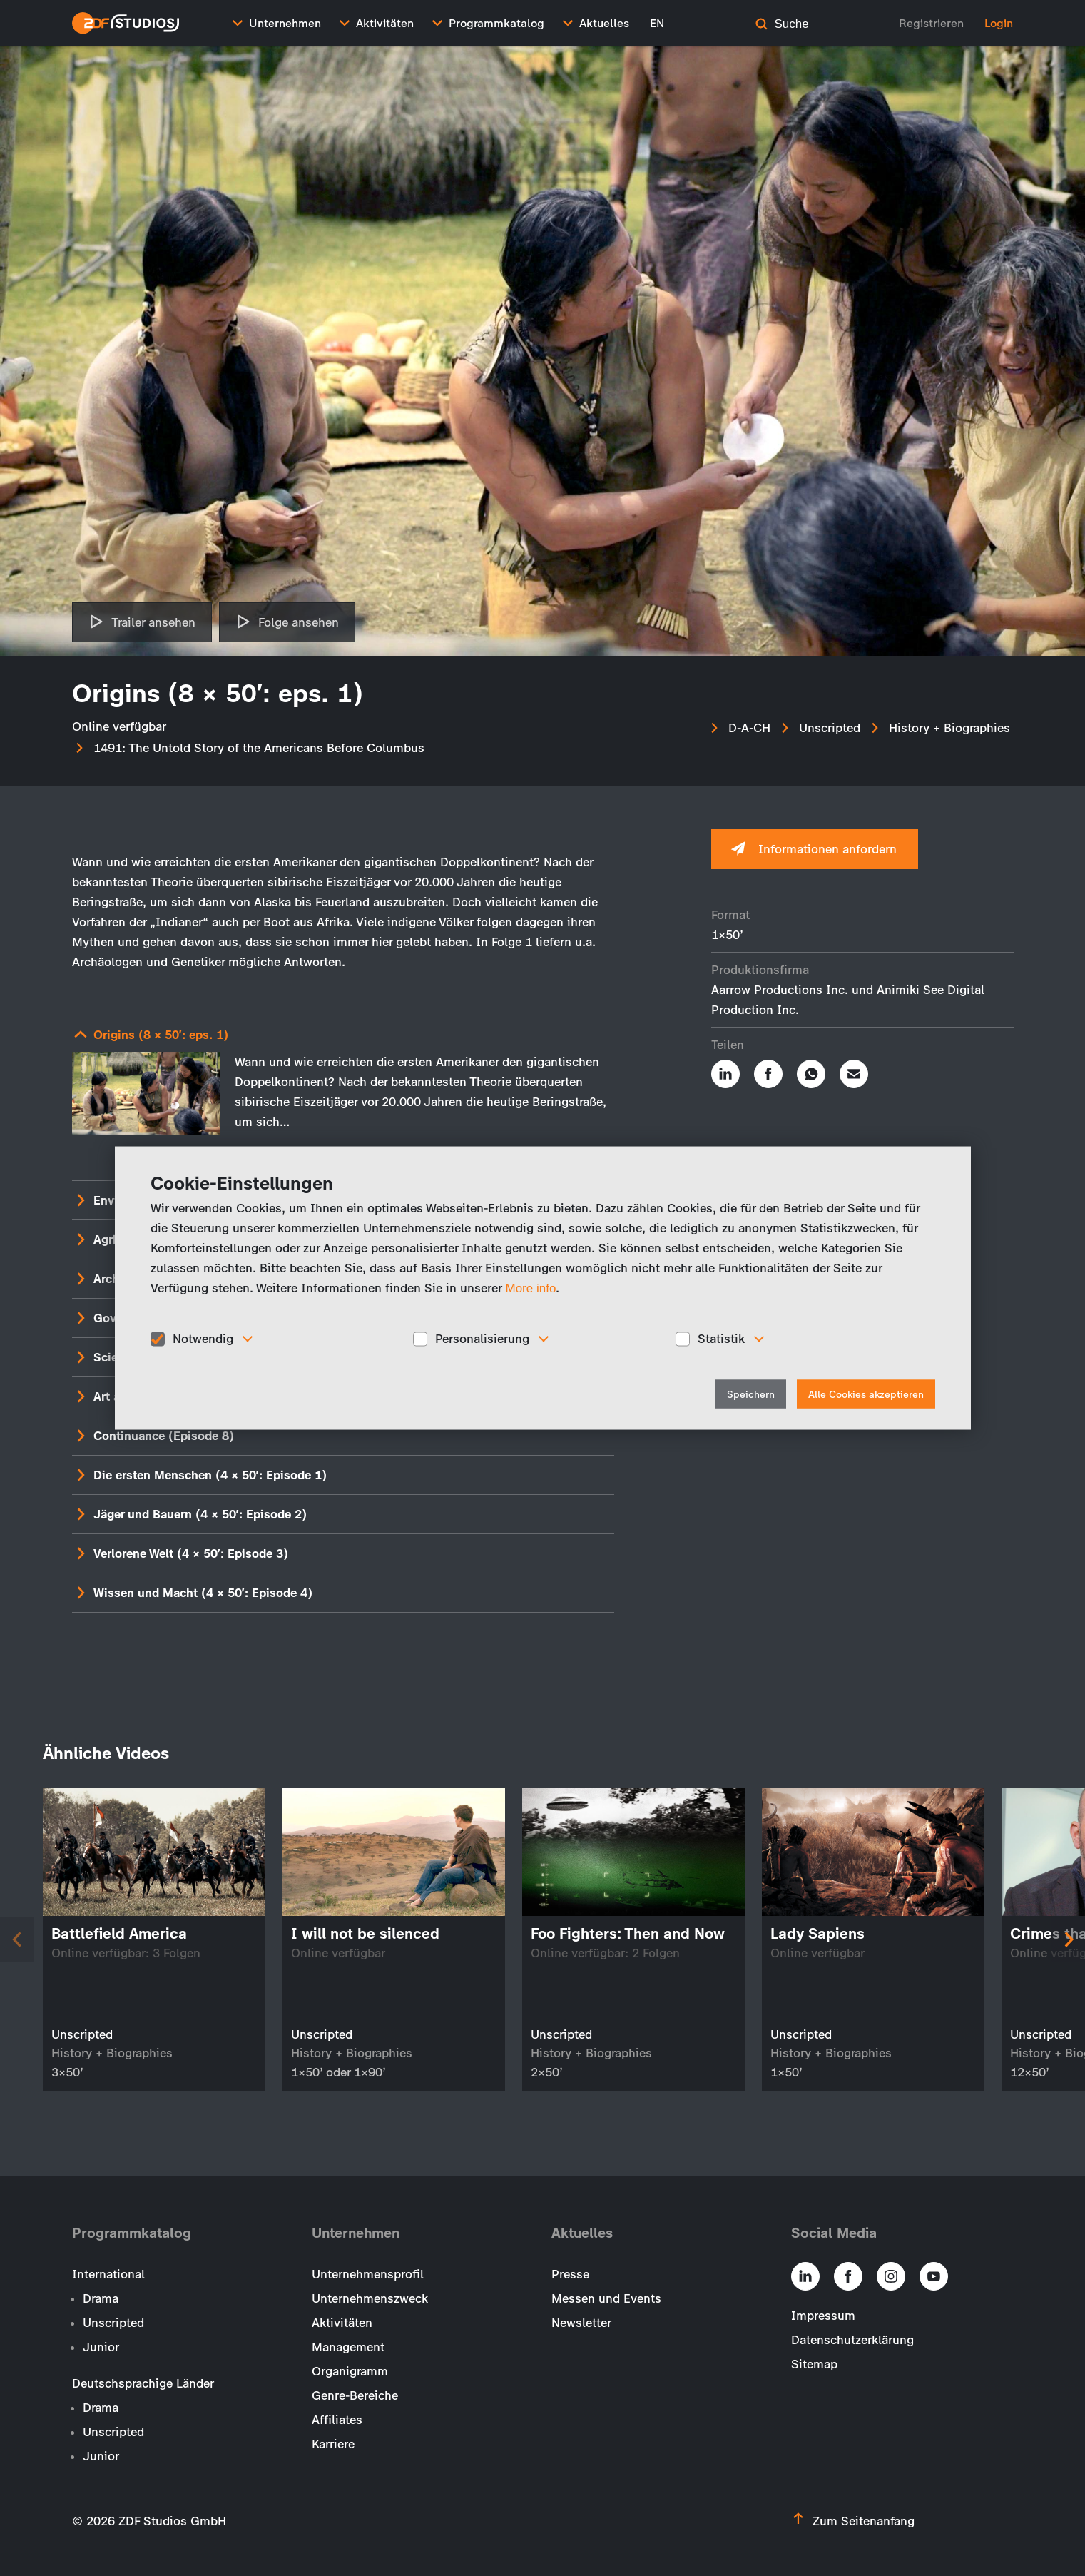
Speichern (751, 1394)
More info (531, 1288)
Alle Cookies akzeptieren (866, 1394)
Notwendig (203, 1339)
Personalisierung (482, 1339)
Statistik (721, 1339)
